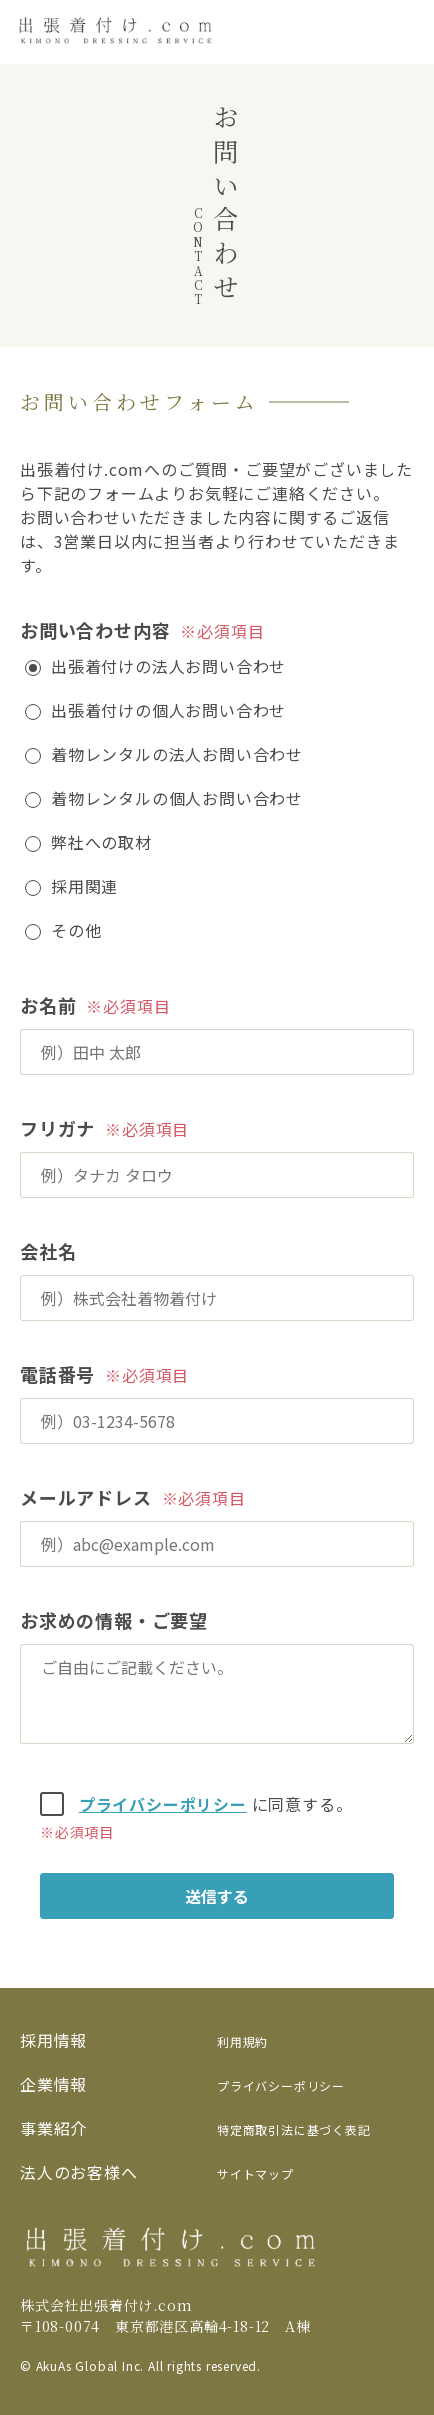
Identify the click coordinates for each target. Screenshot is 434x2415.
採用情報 (53, 2040)
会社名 (48, 1251)
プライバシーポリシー (163, 1804)
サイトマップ (255, 2173)
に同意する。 (186, 1804)
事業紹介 (53, 2128)
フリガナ (57, 1128)
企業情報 (53, 2084)
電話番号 (57, 1374)
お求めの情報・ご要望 (114, 1620)
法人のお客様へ (79, 2172)
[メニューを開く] (404, 32)
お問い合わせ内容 (95, 630)
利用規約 (242, 2041)
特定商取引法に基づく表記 (294, 2129)
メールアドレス (86, 1497)
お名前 (48, 1005)
